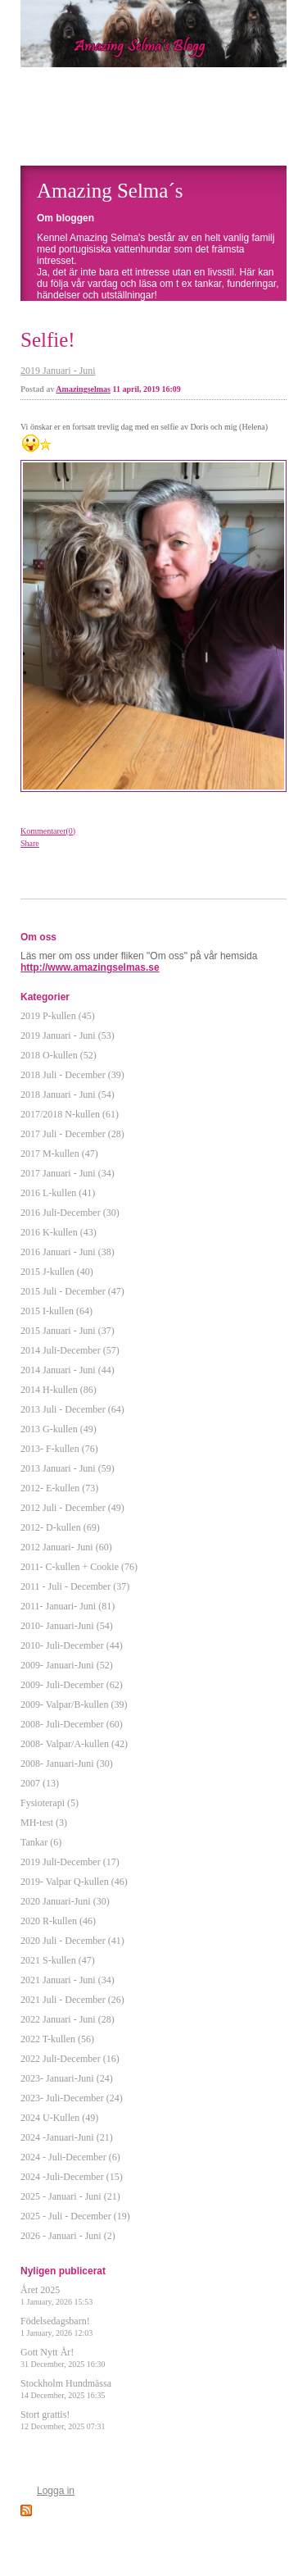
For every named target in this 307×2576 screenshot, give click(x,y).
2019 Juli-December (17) (70, 1862)
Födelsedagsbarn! (56, 2326)
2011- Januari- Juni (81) (67, 1606)
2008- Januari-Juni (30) (66, 1763)
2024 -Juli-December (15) (71, 2176)
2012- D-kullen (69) (60, 1527)
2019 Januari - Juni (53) (67, 1035)
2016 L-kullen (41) (57, 1193)
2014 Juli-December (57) (70, 1350)
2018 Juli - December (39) (72, 1075)
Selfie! (47, 340)
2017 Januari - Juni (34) (67, 1173)
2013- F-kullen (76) (59, 1448)
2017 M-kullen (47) (59, 1153)
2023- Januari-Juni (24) (66, 2078)
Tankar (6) (40, 1842)
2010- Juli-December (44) (71, 1645)
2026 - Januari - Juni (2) (67, 2235)
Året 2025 (56, 2295)
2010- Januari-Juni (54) (66, 1626)
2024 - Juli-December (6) (70, 2157)
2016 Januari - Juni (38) (67, 1252)
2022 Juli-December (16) (70, 2058)
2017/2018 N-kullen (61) (69, 1114)
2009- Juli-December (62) (71, 1685)
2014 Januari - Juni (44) (67, 1370)
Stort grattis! (62, 2420)
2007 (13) (39, 1783)
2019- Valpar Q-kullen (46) (74, 1881)
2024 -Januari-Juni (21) (66, 2137)
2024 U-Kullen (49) (59, 2117)
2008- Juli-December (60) (71, 1724)
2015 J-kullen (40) (56, 1271)
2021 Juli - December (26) (72, 1999)
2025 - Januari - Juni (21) (70, 2196)
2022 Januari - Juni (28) (67, 2019)
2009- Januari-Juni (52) (66, 1665)
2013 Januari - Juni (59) (67, 1468)
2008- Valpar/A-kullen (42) (74, 1744)
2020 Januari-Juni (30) (65, 1901)
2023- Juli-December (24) (71, 2098)
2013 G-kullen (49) (58, 1429)
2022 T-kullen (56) (57, 2039)
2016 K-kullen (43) (58, 1232)
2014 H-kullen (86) (58, 1389)
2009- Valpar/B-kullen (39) (73, 1704)
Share (29, 843)
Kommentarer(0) (47, 830)
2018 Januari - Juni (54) (67, 1094)
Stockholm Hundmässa (65, 2389)
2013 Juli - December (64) (72, 1409)
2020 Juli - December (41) (72, 1940)
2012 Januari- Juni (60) (66, 1547)
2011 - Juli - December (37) (74, 1586)
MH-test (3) (43, 1822)
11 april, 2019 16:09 (147, 389)
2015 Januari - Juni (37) (67, 1330)
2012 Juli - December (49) (72, 1507)
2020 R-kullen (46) (58, 1921)
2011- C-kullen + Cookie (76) (79, 1566)
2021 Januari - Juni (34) (67, 1980)
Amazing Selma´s (110, 191)
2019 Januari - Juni (58, 370)
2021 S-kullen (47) (57, 1960)
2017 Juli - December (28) (72, 1134)
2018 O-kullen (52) (58, 1055)
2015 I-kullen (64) (56, 1311)
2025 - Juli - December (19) (75, 2216)
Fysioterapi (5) (49, 1803)
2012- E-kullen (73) (59, 1488)
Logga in (55, 2490)
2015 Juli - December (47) (72, 1291)
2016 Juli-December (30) (70, 1212)
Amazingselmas (83, 389)
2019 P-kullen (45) (57, 1016)
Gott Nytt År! (62, 2357)
